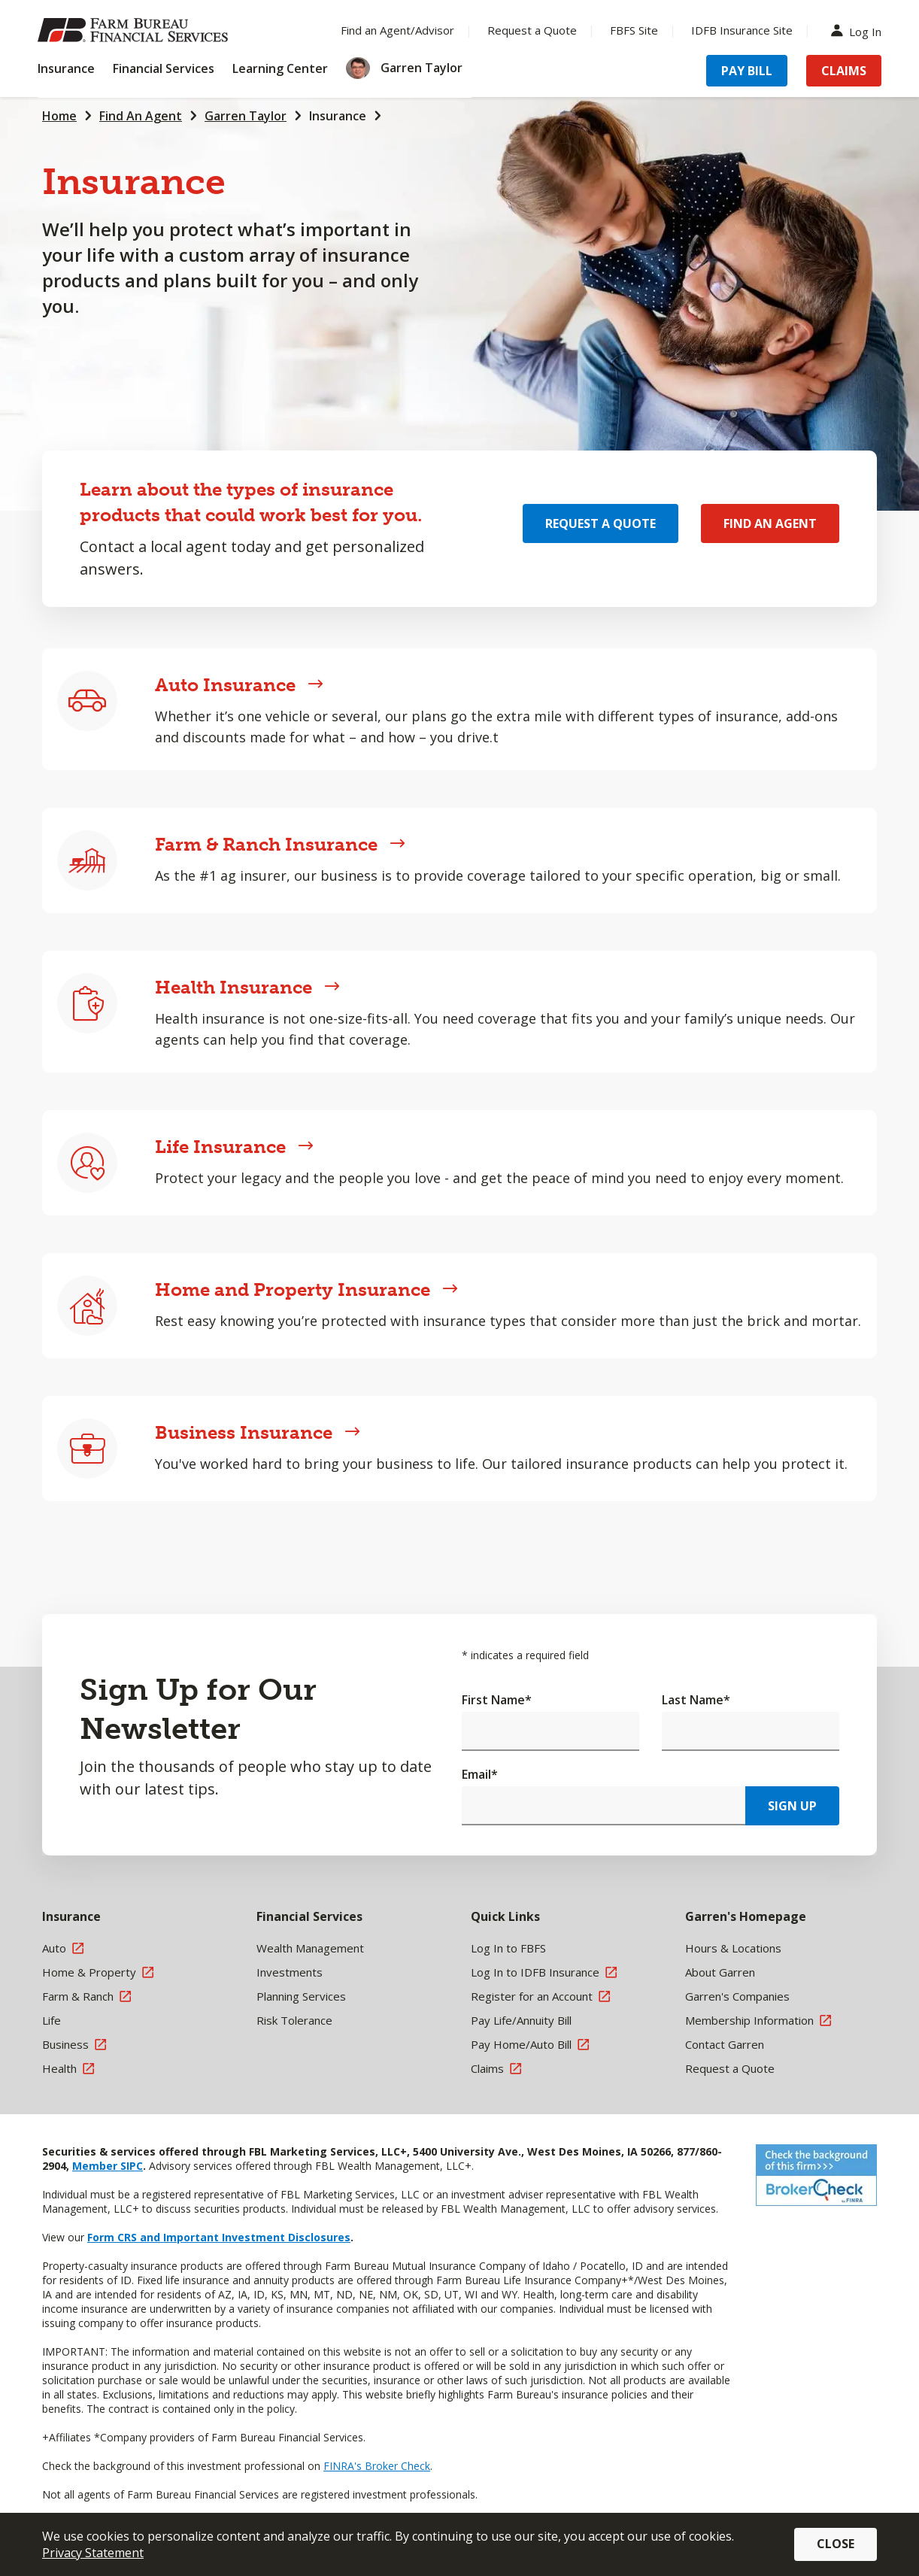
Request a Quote (600, 523)
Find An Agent (140, 116)
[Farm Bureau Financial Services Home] (135, 30)
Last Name (696, 1700)
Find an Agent (770, 523)
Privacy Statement (93, 2552)
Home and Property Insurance (306, 1289)
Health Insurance (247, 987)
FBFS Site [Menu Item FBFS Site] (634, 30)
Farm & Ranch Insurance (280, 844)
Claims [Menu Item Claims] (843, 70)
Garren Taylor (246, 116)
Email (480, 1774)
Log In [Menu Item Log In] (859, 30)
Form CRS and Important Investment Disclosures (218, 2237)
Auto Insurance (239, 685)
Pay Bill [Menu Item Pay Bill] (746, 70)
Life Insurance (234, 1147)
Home (59, 116)
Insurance (337, 116)
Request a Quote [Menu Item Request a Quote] (532, 30)
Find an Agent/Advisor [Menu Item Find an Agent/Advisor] (397, 30)
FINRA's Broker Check (376, 2466)
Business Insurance (257, 1432)
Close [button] (835, 2543)
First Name (497, 1700)
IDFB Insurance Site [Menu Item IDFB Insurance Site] (742, 30)
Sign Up (792, 1806)
